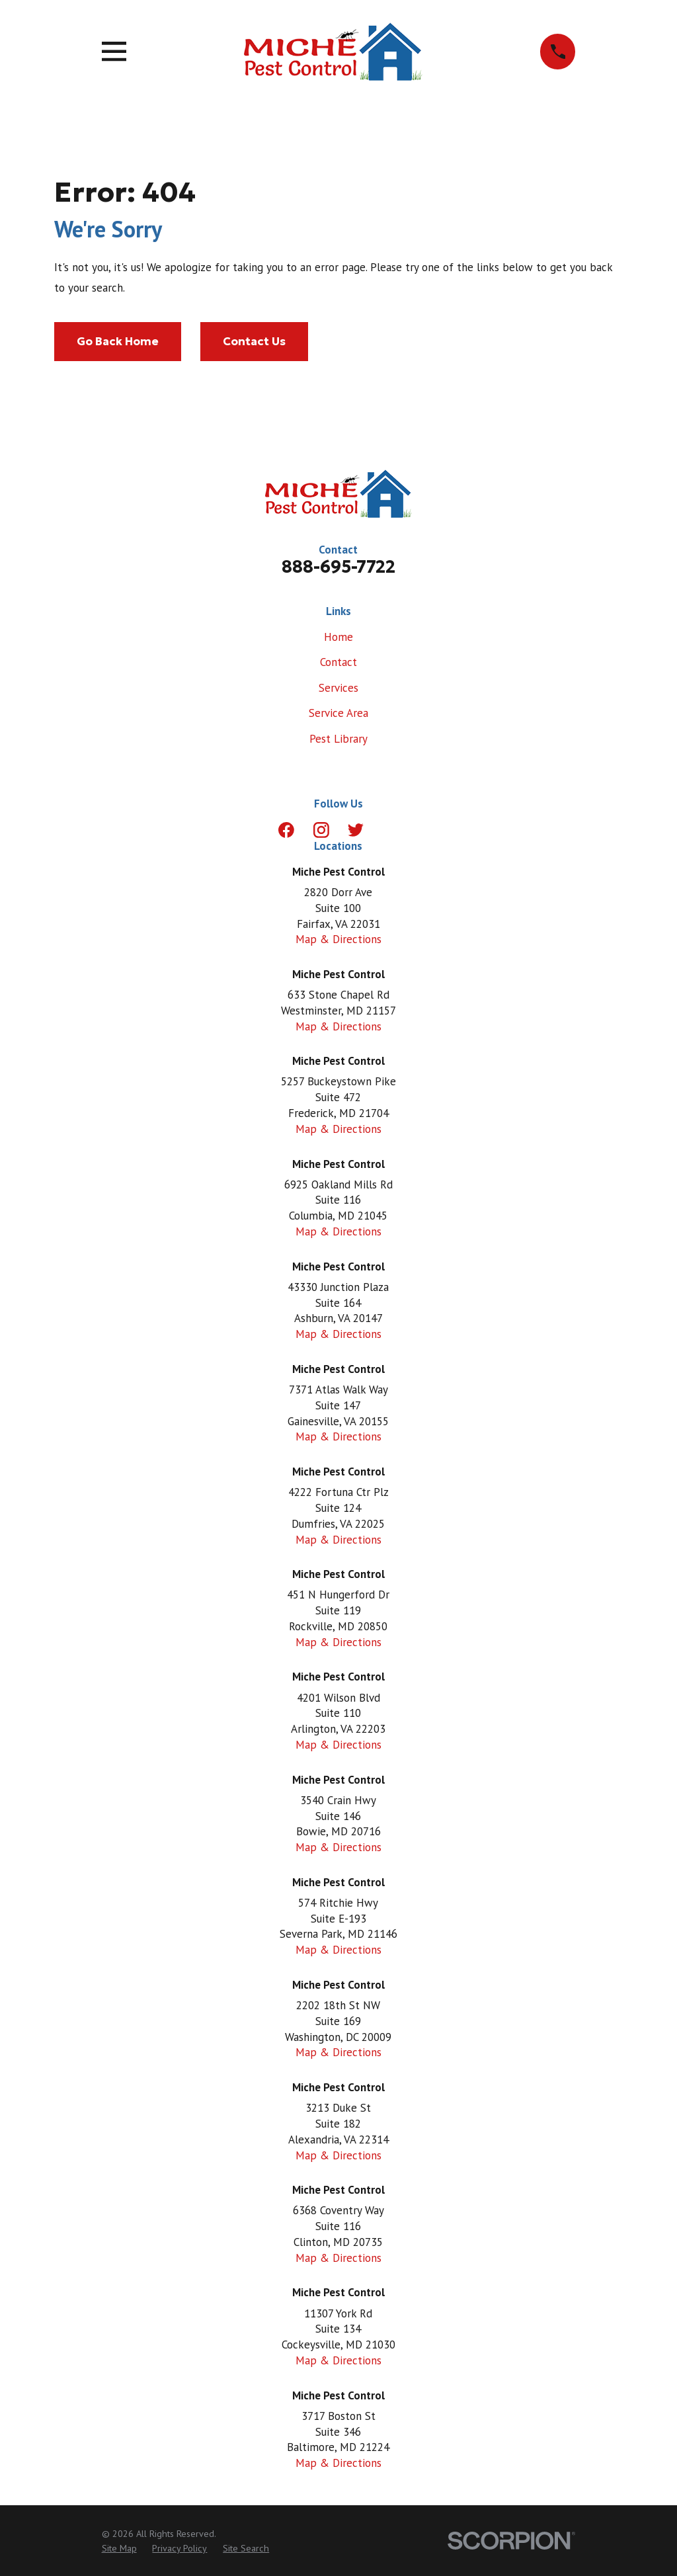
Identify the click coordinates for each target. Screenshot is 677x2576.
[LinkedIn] (391, 830)
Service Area (338, 713)
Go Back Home (118, 341)
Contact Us (254, 341)
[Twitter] (356, 830)
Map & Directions (338, 939)
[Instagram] (321, 830)
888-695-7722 (338, 566)
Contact (338, 662)
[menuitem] (119, 2548)
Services (338, 688)
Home (338, 637)
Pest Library (338, 738)
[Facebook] (286, 830)
